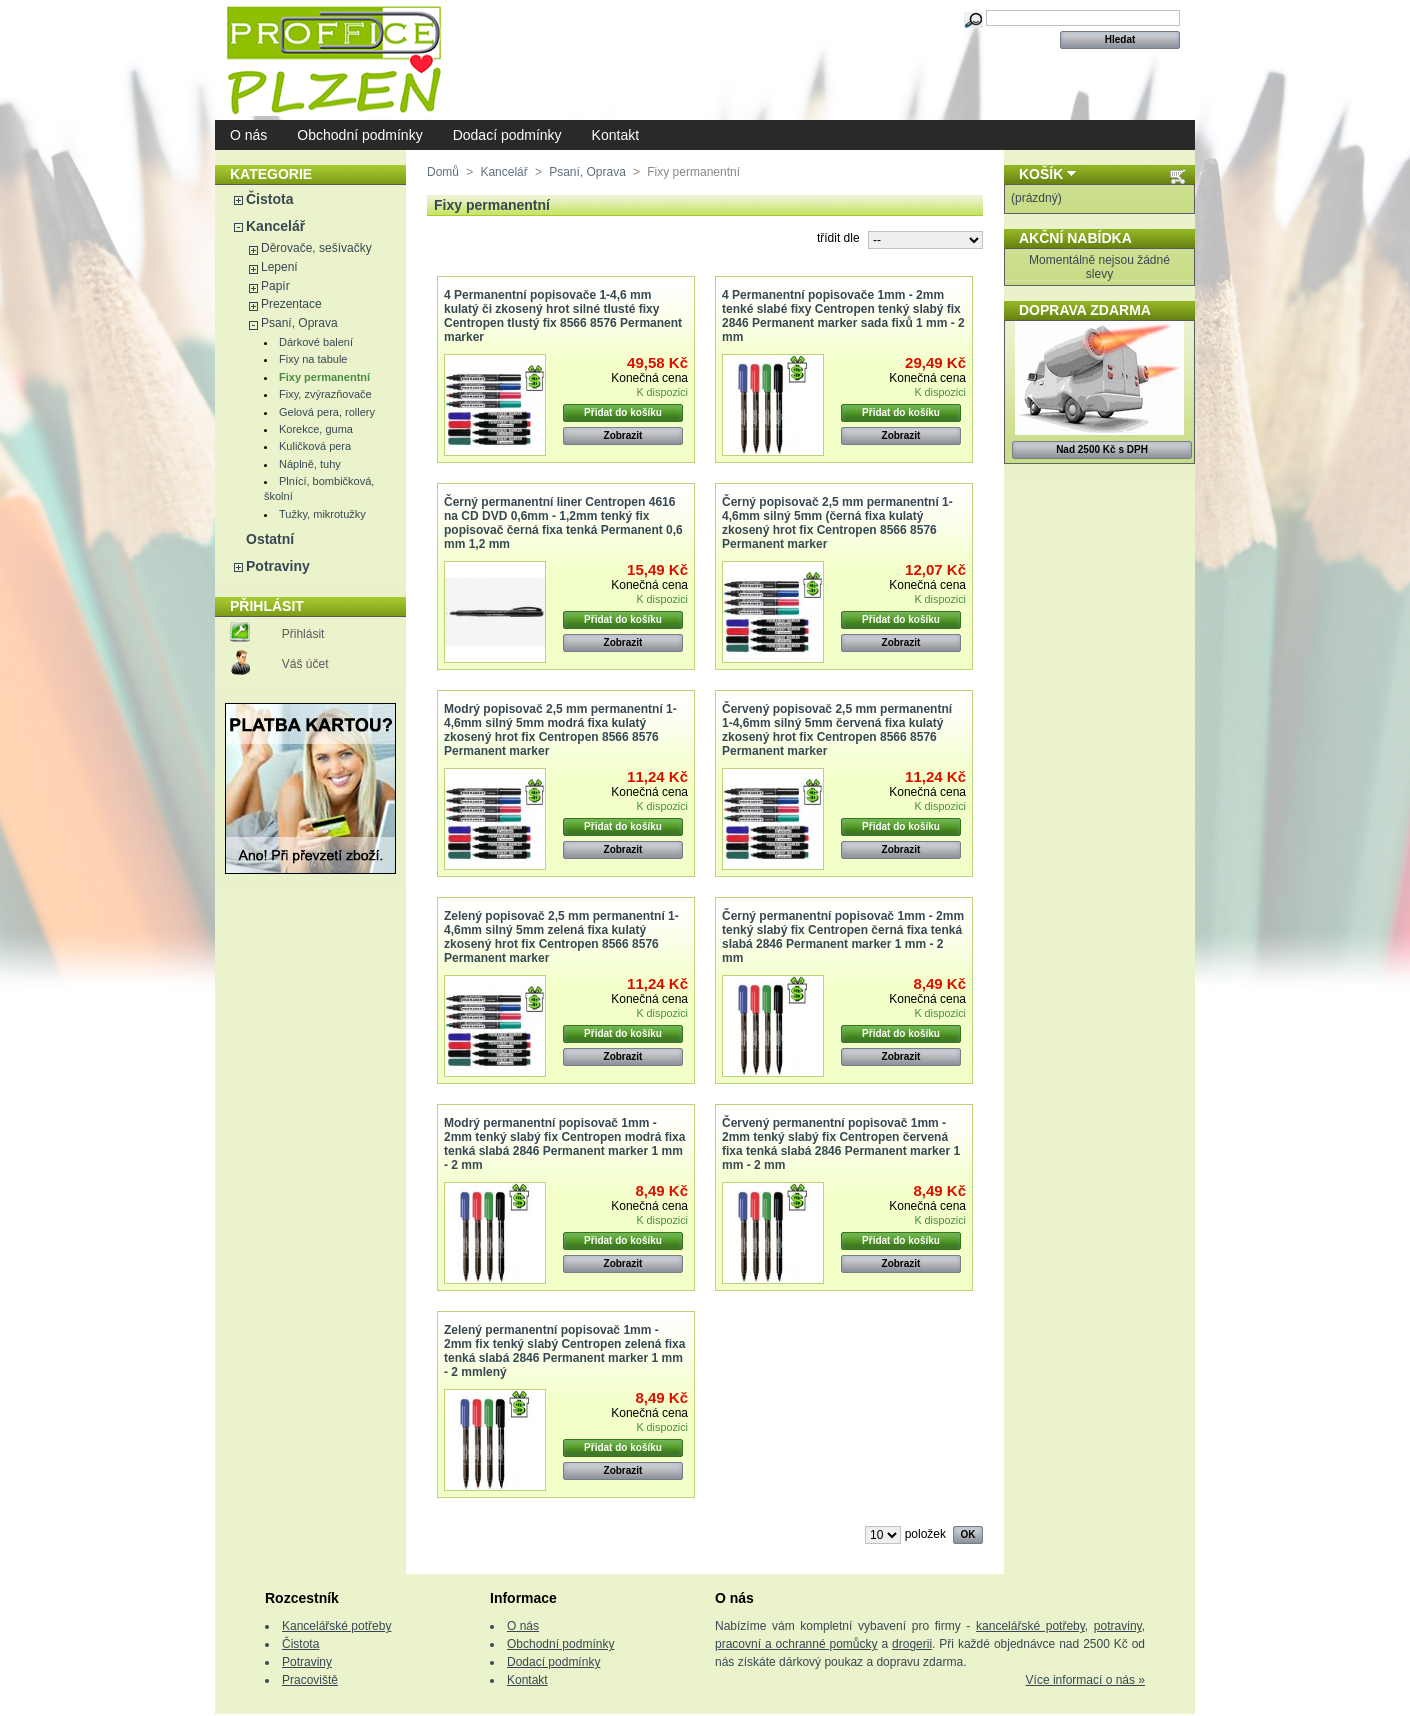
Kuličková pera (315, 446)
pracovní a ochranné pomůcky (796, 1644)
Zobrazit (623, 435)
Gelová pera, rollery (327, 412)
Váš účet (305, 664)
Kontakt (615, 135)
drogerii (912, 1644)
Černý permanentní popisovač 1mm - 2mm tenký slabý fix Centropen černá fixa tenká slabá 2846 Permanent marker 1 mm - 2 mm (843, 937)
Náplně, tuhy (310, 464)
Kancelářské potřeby (336, 1626)
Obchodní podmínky (359, 135)
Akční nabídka (1075, 238)
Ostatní (270, 539)
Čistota (269, 199)
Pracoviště (310, 1680)
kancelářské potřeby (1030, 1626)
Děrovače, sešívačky (316, 248)
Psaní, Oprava (299, 323)
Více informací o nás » (1085, 1680)
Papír (275, 286)
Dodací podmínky (507, 135)
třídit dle (838, 238)
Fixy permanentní (324, 377)
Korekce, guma (316, 429)
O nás (248, 135)
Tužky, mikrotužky (322, 514)
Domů (443, 172)
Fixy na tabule (313, 359)
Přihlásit (303, 634)
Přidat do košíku (623, 412)
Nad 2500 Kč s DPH (1102, 449)
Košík (1041, 174)
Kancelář (275, 226)
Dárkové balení (316, 342)
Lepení (279, 267)
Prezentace (291, 304)
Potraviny (278, 566)
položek (925, 1534)
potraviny (1118, 1626)
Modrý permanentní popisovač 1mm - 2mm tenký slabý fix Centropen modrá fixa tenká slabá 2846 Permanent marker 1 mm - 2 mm (564, 1144)
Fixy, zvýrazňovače (325, 394)
